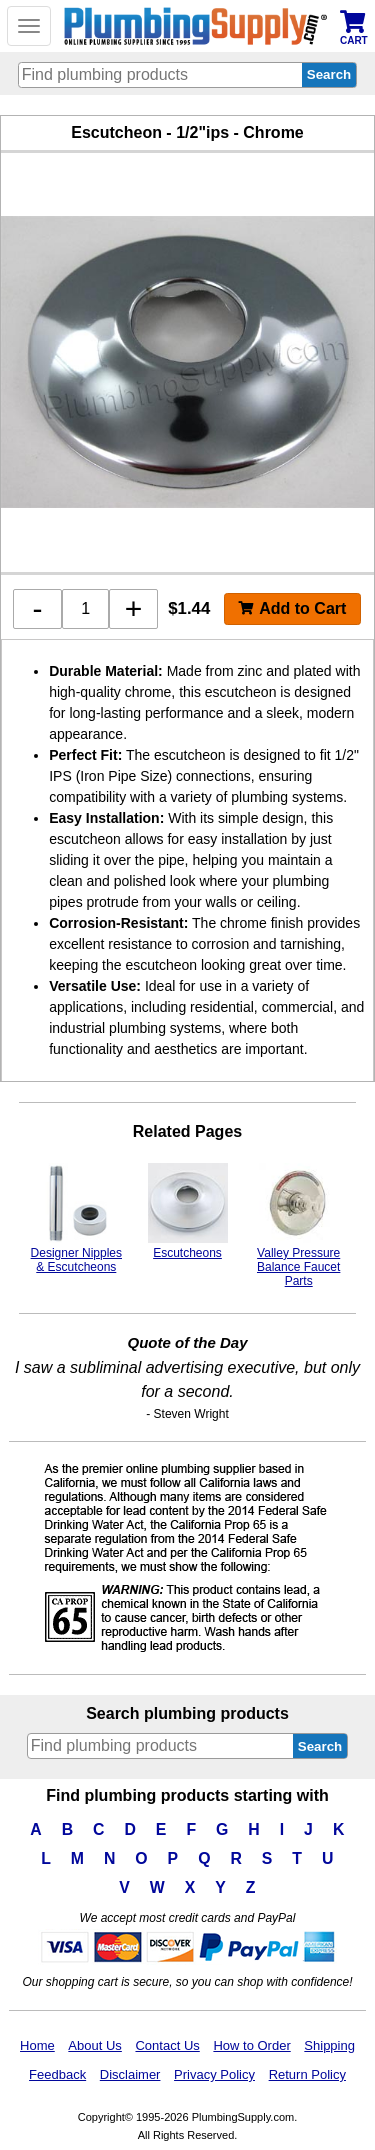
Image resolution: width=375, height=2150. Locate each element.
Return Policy (307, 2074)
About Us (94, 2045)
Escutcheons (188, 1211)
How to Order (251, 2045)
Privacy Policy (214, 2074)
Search (320, 1746)
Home (37, 2045)
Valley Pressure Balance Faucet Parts (298, 1225)
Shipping (329, 2045)
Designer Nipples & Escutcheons (76, 1218)
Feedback (57, 2074)
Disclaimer (130, 2074)
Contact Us (167, 2045)
